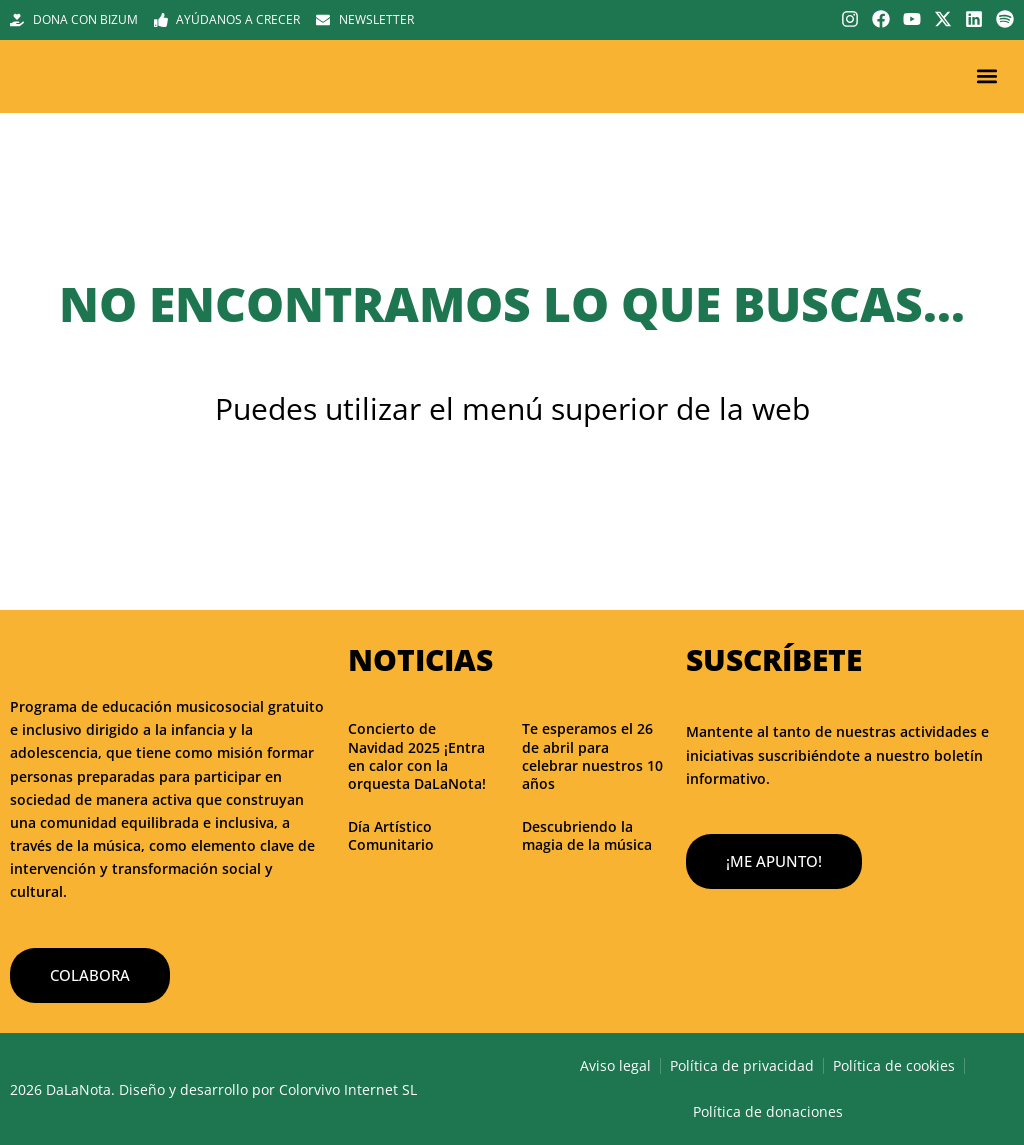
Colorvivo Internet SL (348, 1089)
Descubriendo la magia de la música (587, 835)
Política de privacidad (742, 1065)
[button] (987, 76)
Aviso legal (615, 1065)
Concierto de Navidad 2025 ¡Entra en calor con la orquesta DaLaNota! (417, 756)
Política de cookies (894, 1065)
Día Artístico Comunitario (391, 835)
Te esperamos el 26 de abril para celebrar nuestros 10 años (592, 756)
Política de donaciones (768, 1111)
